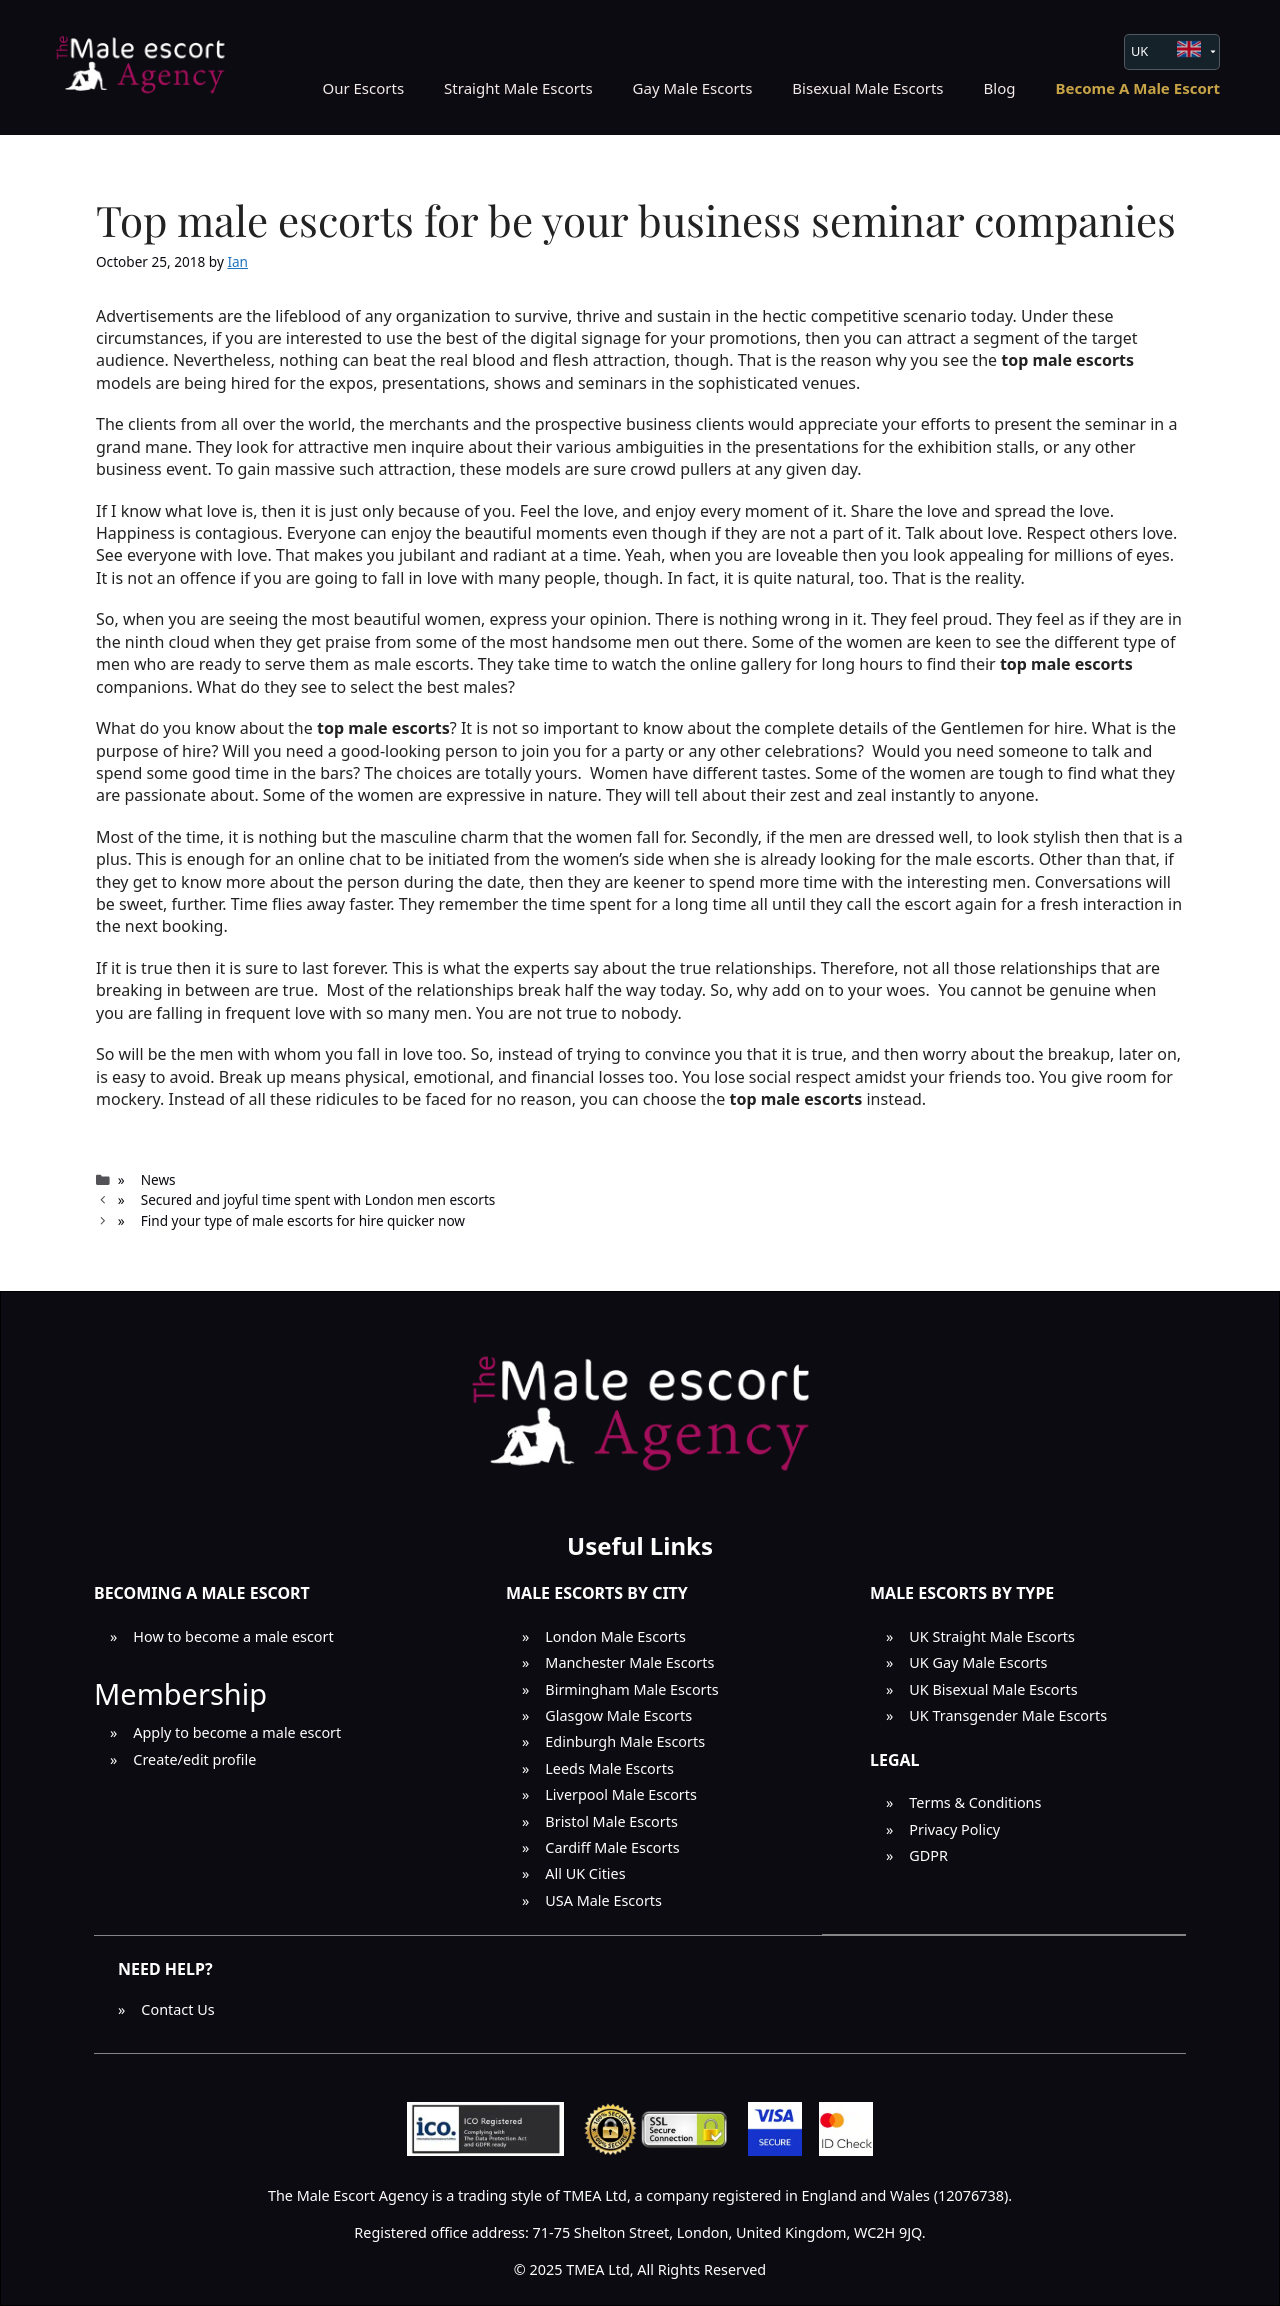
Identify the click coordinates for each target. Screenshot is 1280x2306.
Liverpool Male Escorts (621, 1794)
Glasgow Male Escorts (618, 1715)
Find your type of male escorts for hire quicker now (303, 1220)
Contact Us (177, 2009)
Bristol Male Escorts (611, 1821)
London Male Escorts (615, 1636)
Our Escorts (363, 88)
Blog (1000, 88)
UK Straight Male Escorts (992, 1636)
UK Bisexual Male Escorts (993, 1689)
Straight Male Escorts (518, 88)
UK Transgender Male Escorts (1008, 1715)
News (158, 1179)
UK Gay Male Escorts (978, 1662)
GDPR (928, 1855)
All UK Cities (585, 1873)
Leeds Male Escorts (609, 1768)
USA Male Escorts (603, 1900)
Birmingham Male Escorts (631, 1689)
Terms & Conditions (975, 1802)
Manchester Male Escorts (629, 1662)
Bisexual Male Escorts (867, 88)
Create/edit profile (194, 1759)
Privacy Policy (954, 1829)
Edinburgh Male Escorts (625, 1741)
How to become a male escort (233, 1636)
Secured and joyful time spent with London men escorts (318, 1199)
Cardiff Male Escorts (612, 1847)
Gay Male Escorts (693, 88)
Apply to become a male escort (237, 1732)
